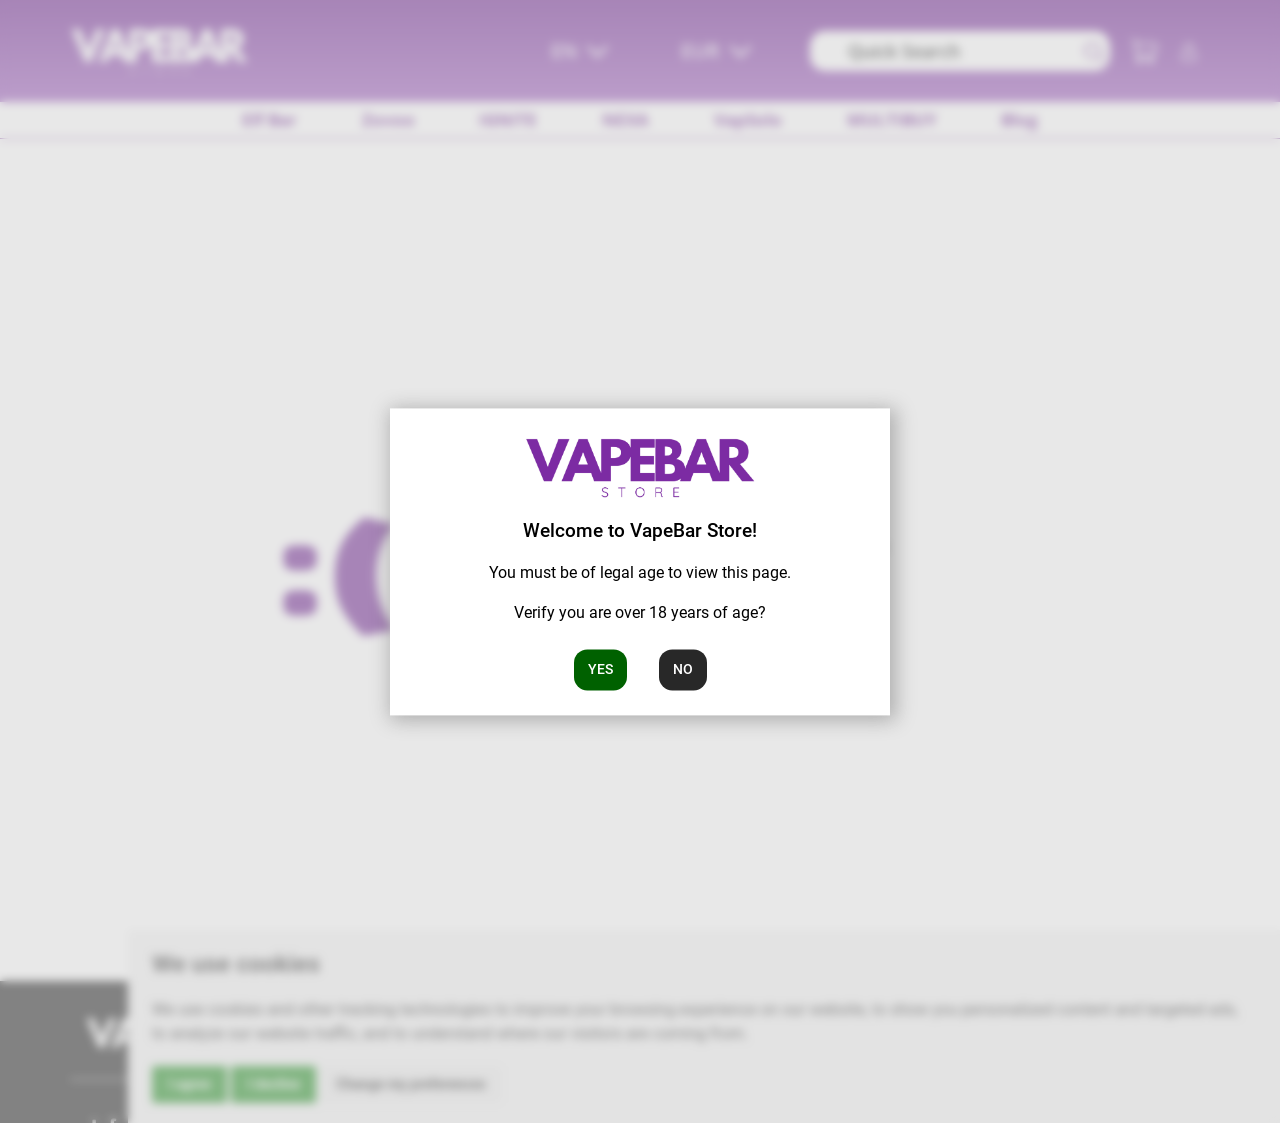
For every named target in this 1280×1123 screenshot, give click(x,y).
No (683, 669)
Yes (600, 669)
